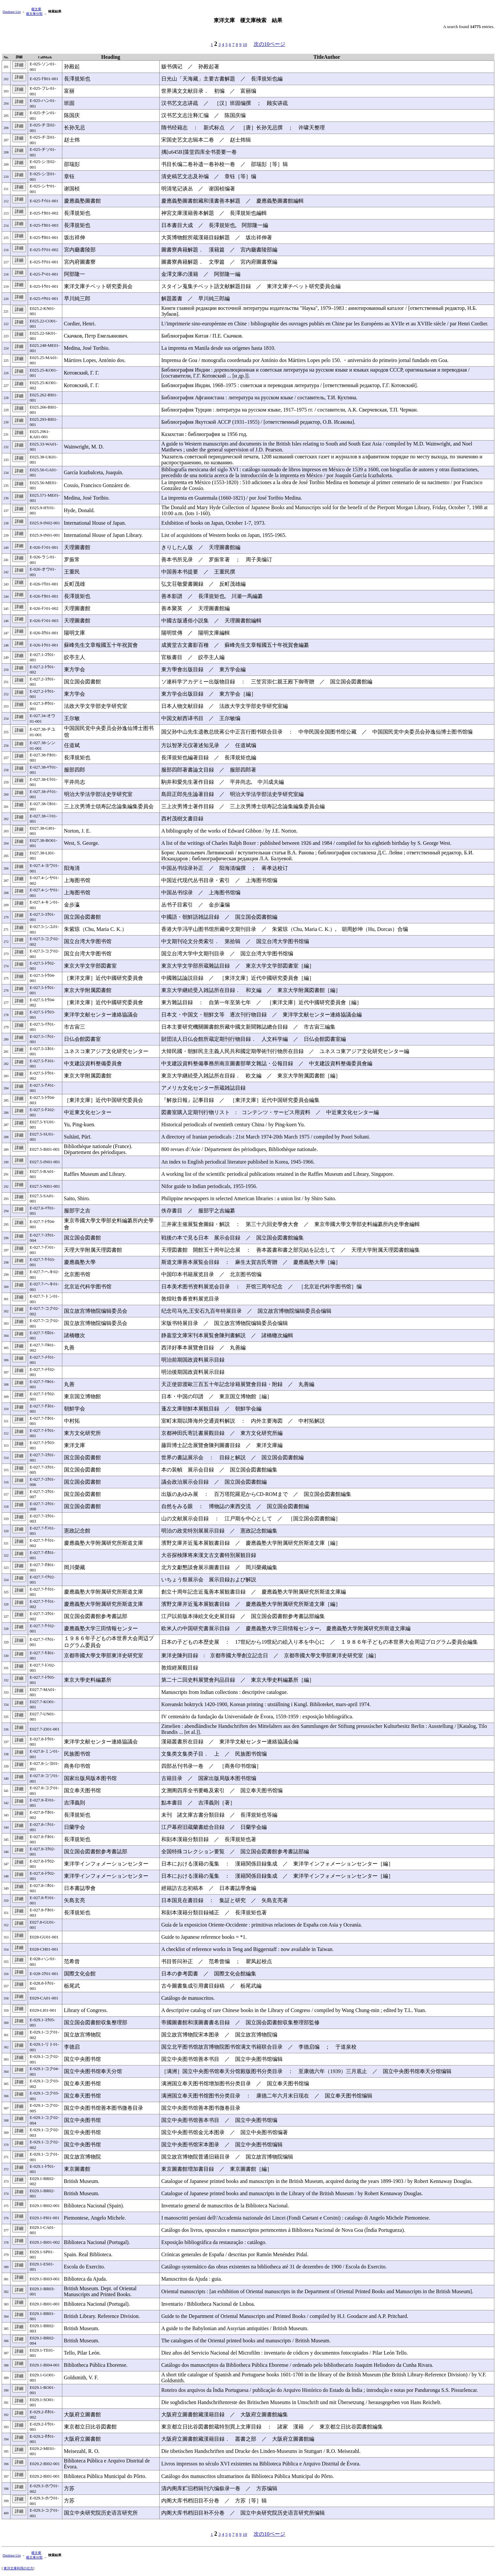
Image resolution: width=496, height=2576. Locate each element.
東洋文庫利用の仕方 (18, 2568)
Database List (12, 12)
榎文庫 (36, 9)
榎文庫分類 (34, 14)
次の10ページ (269, 44)
